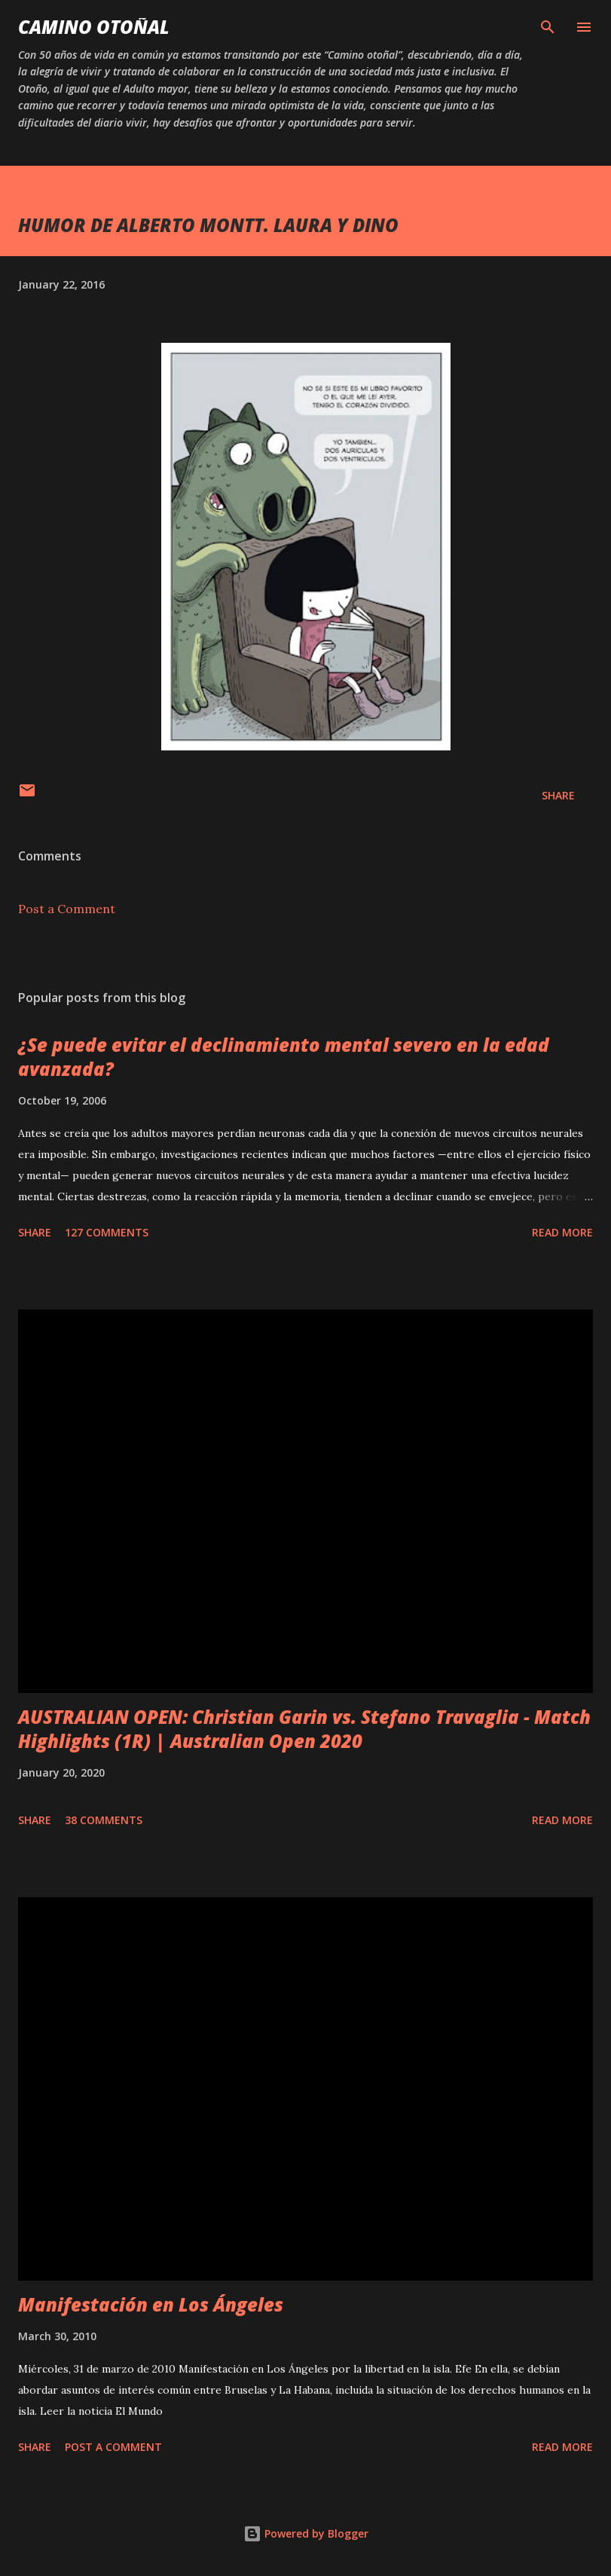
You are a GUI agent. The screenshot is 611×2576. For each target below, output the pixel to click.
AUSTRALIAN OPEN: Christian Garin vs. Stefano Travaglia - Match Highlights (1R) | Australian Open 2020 (304, 1728)
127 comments (106, 1232)
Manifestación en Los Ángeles (150, 2304)
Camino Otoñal (94, 26)
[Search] (548, 27)
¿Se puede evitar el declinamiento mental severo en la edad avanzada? (283, 1056)
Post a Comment (66, 908)
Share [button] (558, 795)
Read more (562, 1232)
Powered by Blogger (305, 2533)
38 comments (103, 1820)
